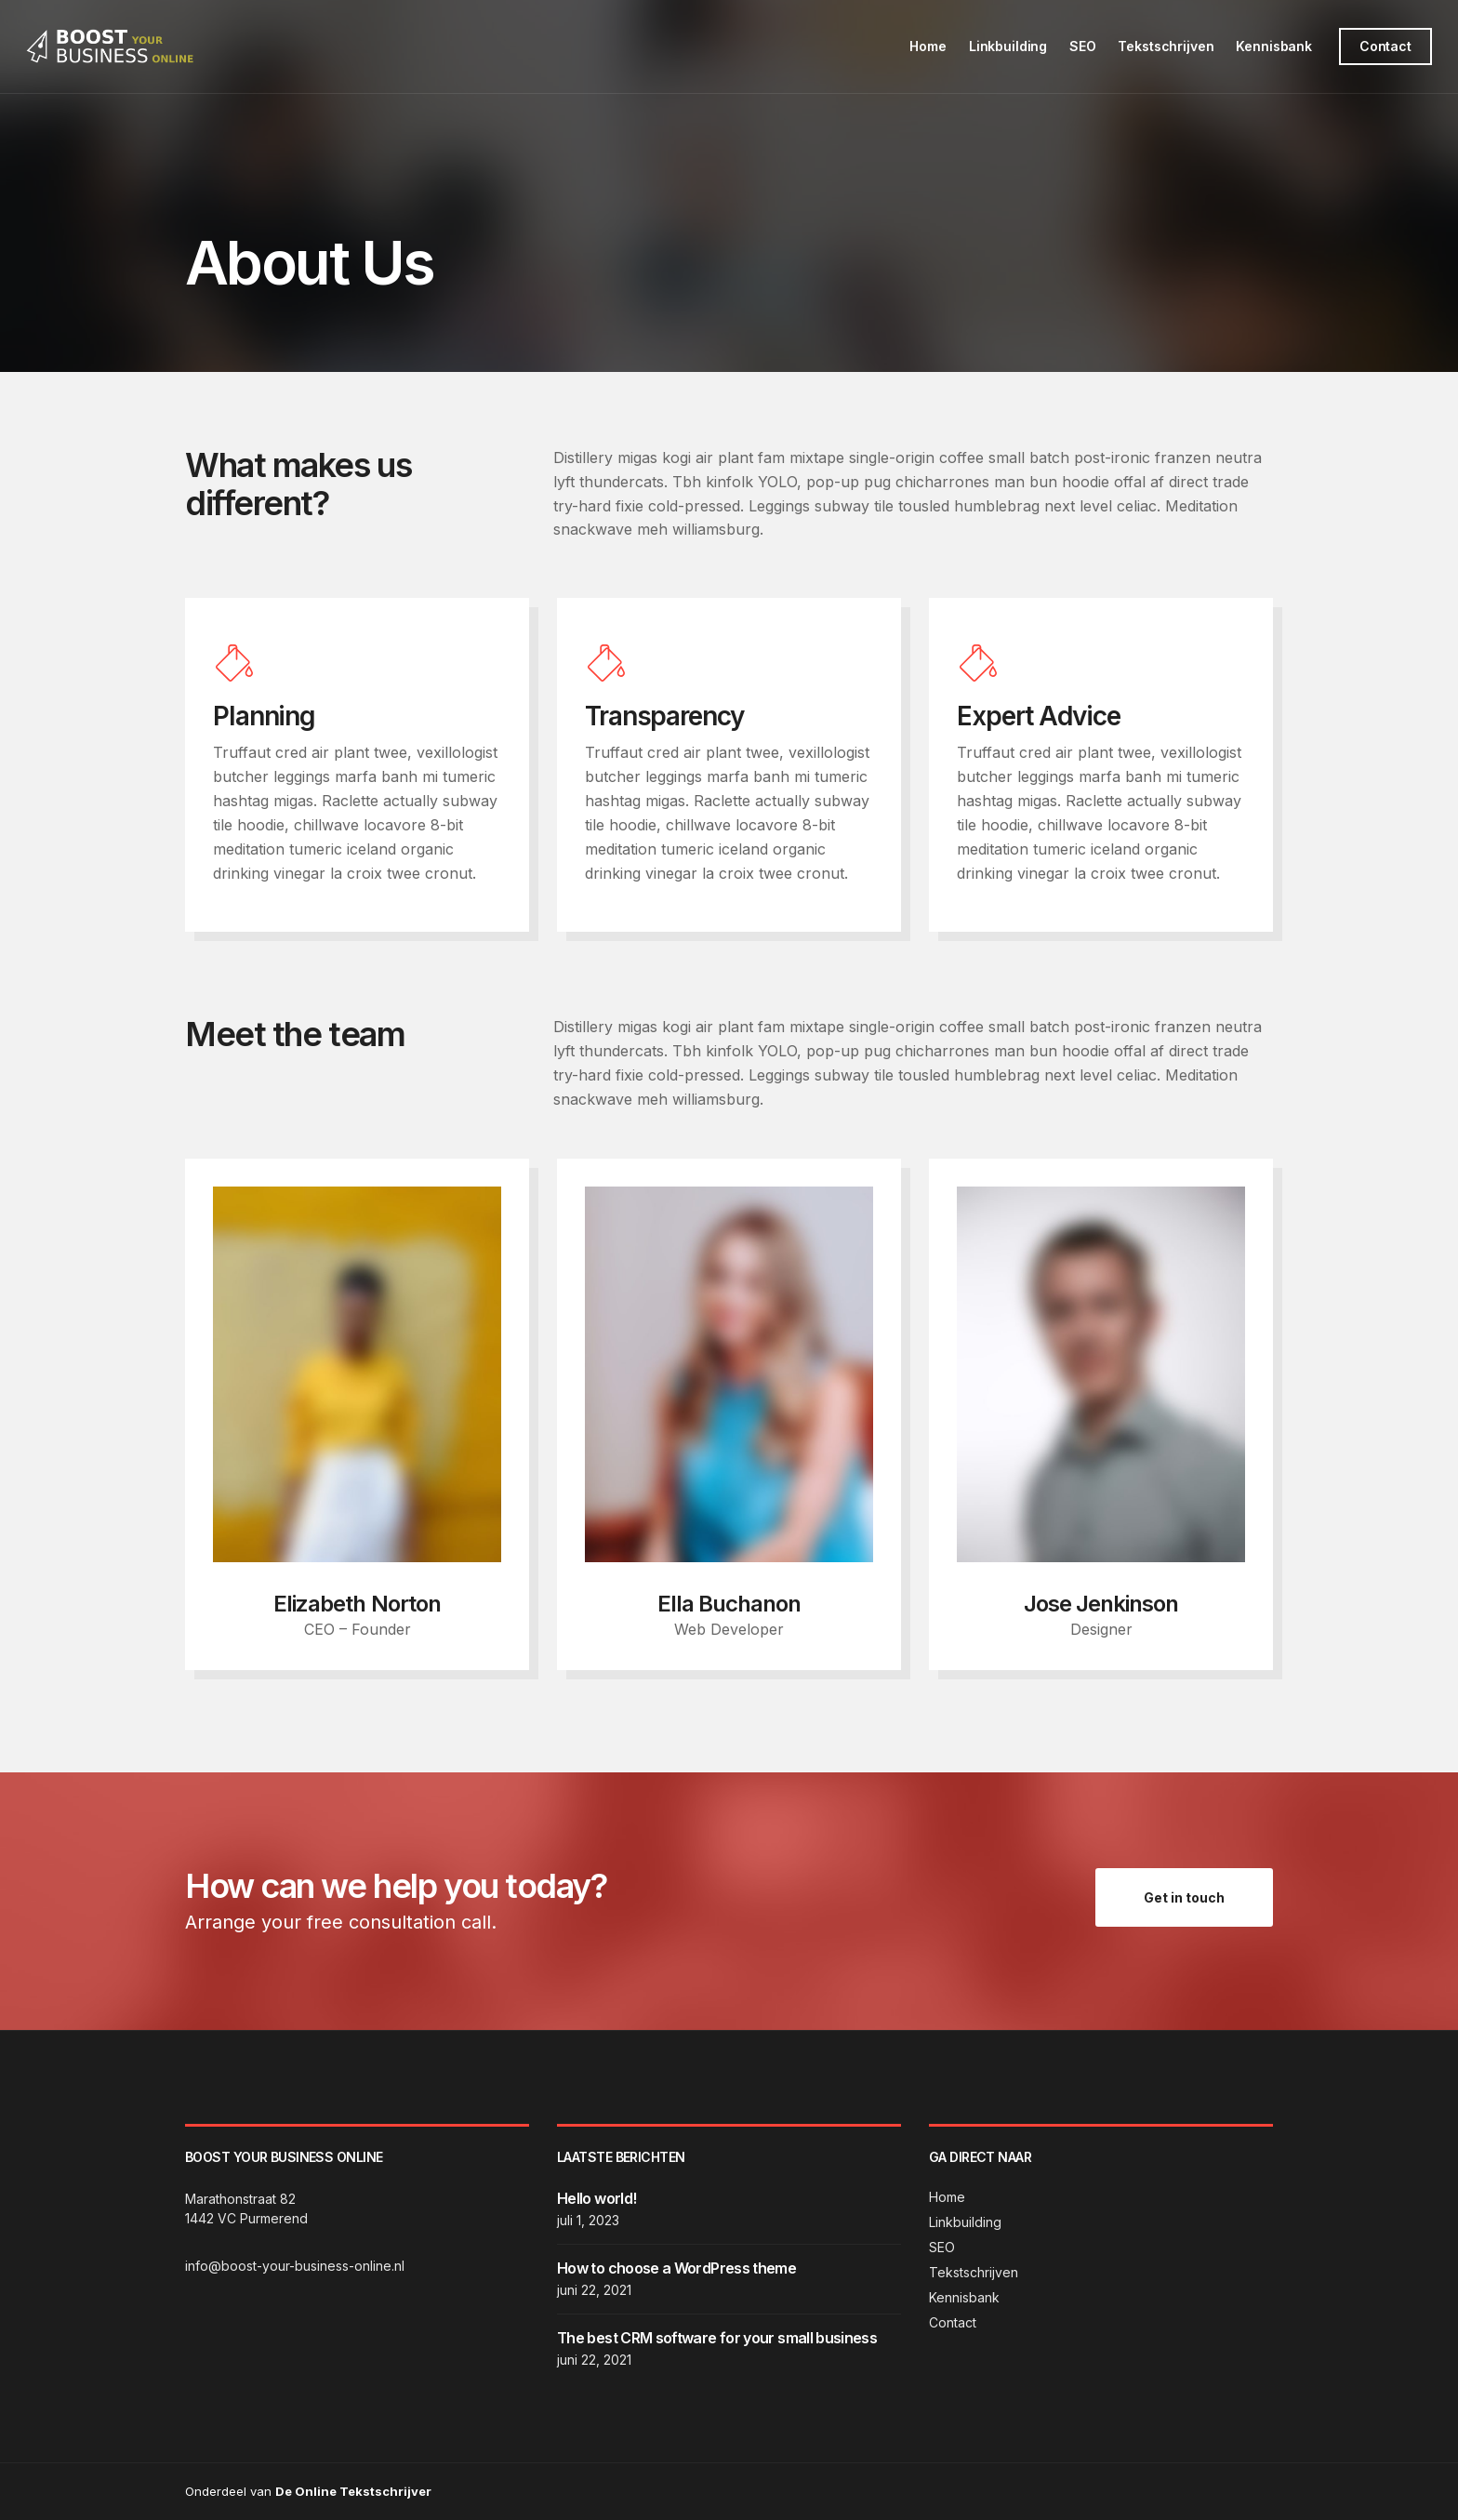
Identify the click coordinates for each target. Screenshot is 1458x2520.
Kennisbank (1272, 46)
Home (926, 46)
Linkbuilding (1006, 46)
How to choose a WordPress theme (676, 2268)
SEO (1080, 46)
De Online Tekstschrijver (353, 2491)
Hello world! (596, 2198)
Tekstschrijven (1165, 46)
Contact (1384, 46)
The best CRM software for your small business (717, 2337)
